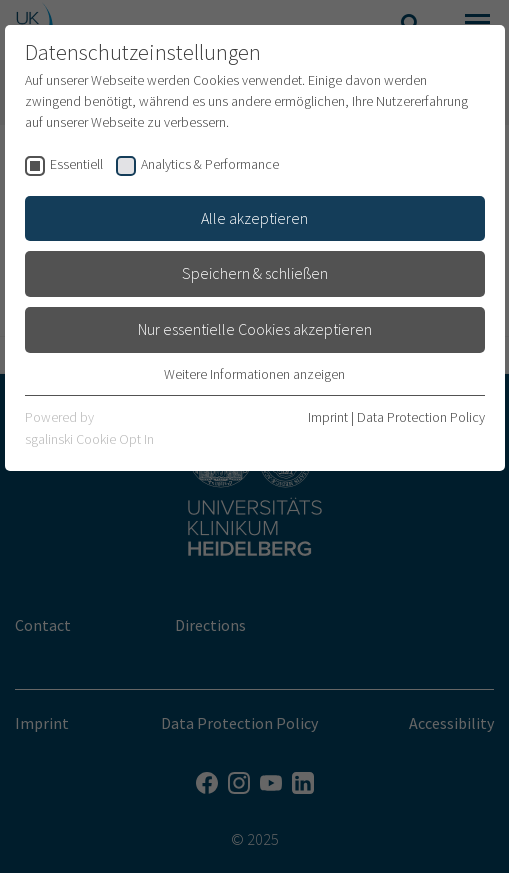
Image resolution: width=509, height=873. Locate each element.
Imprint (328, 417)
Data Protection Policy (421, 417)
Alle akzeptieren (254, 218)
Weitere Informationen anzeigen (254, 374)
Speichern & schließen (255, 273)
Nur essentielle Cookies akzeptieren (255, 329)
